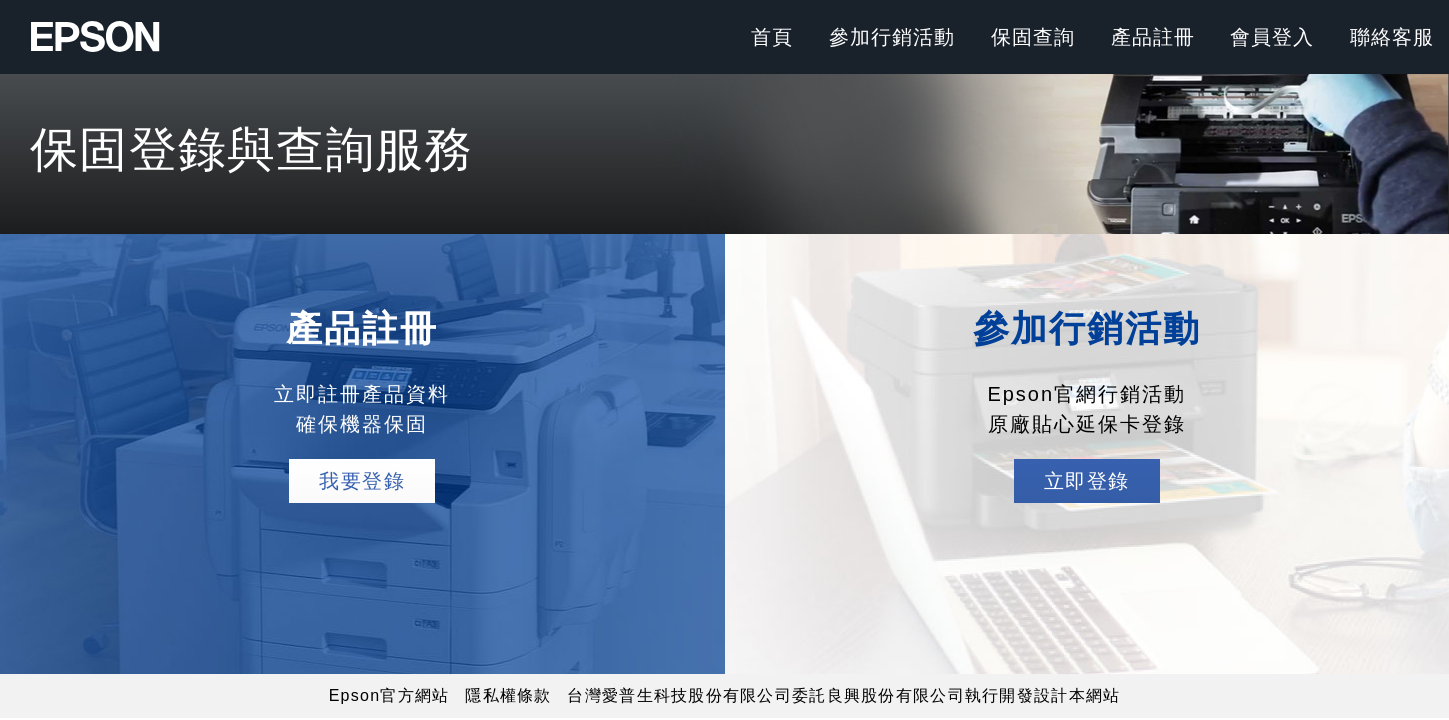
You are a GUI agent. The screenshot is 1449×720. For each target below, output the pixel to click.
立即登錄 (1087, 481)
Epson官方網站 (389, 695)
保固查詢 (1033, 37)
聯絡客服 (1392, 37)
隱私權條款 (508, 695)
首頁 (772, 37)
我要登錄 (362, 481)
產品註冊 (1153, 37)
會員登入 (1272, 37)
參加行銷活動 (892, 37)
